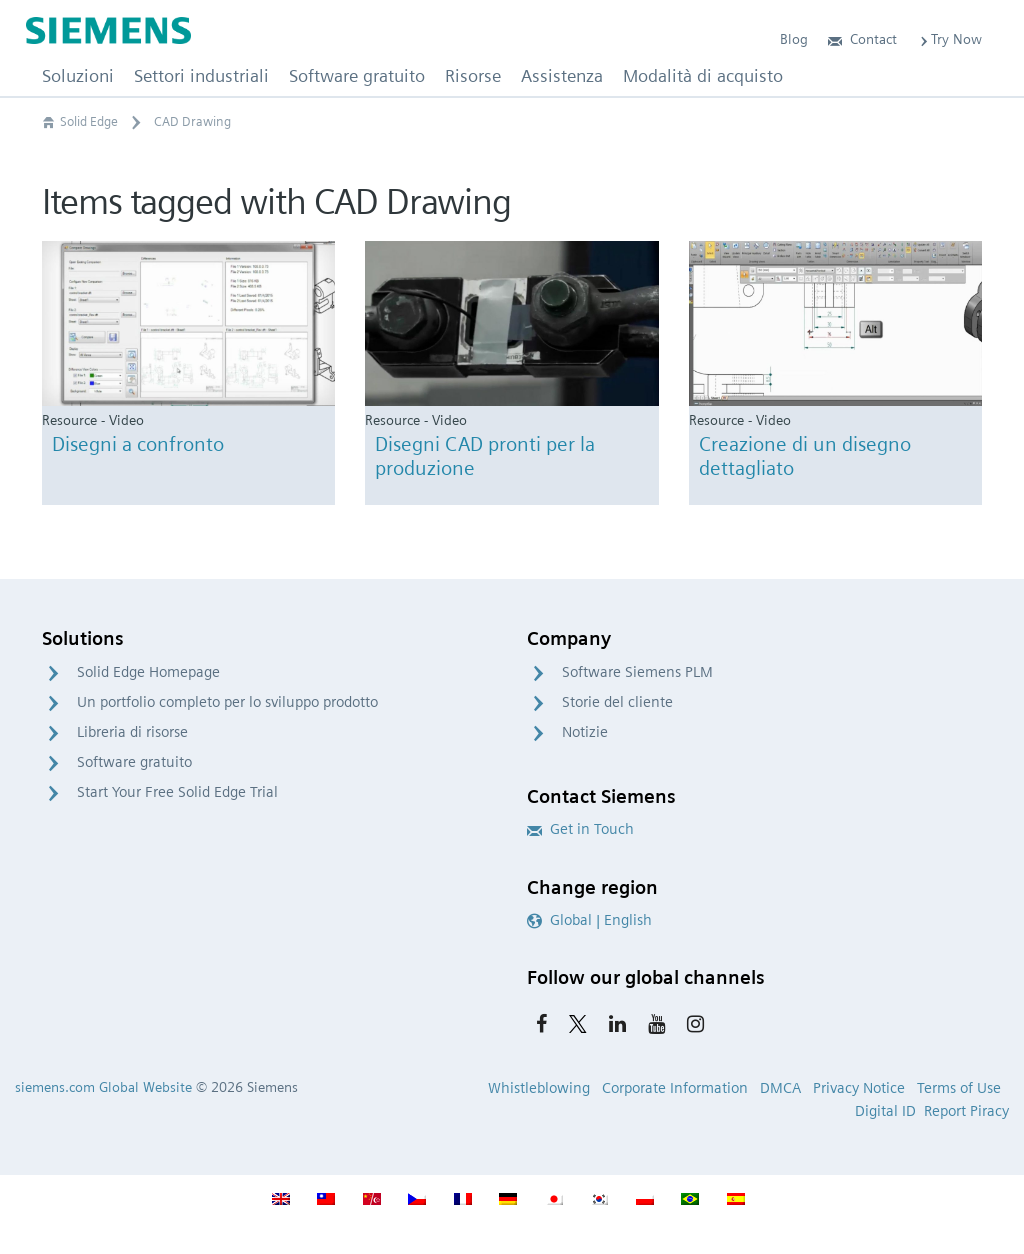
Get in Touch (580, 829)
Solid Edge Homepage (148, 672)
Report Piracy (966, 1111)
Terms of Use (959, 1088)
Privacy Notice (859, 1088)
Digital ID (885, 1111)
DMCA (780, 1088)
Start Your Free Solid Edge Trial (177, 792)
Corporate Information (675, 1088)
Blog (794, 39)
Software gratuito (134, 762)
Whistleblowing (539, 1088)
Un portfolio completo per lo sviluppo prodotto (227, 702)
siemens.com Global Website (103, 1087)
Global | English (589, 920)
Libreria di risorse (132, 732)
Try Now (949, 39)
